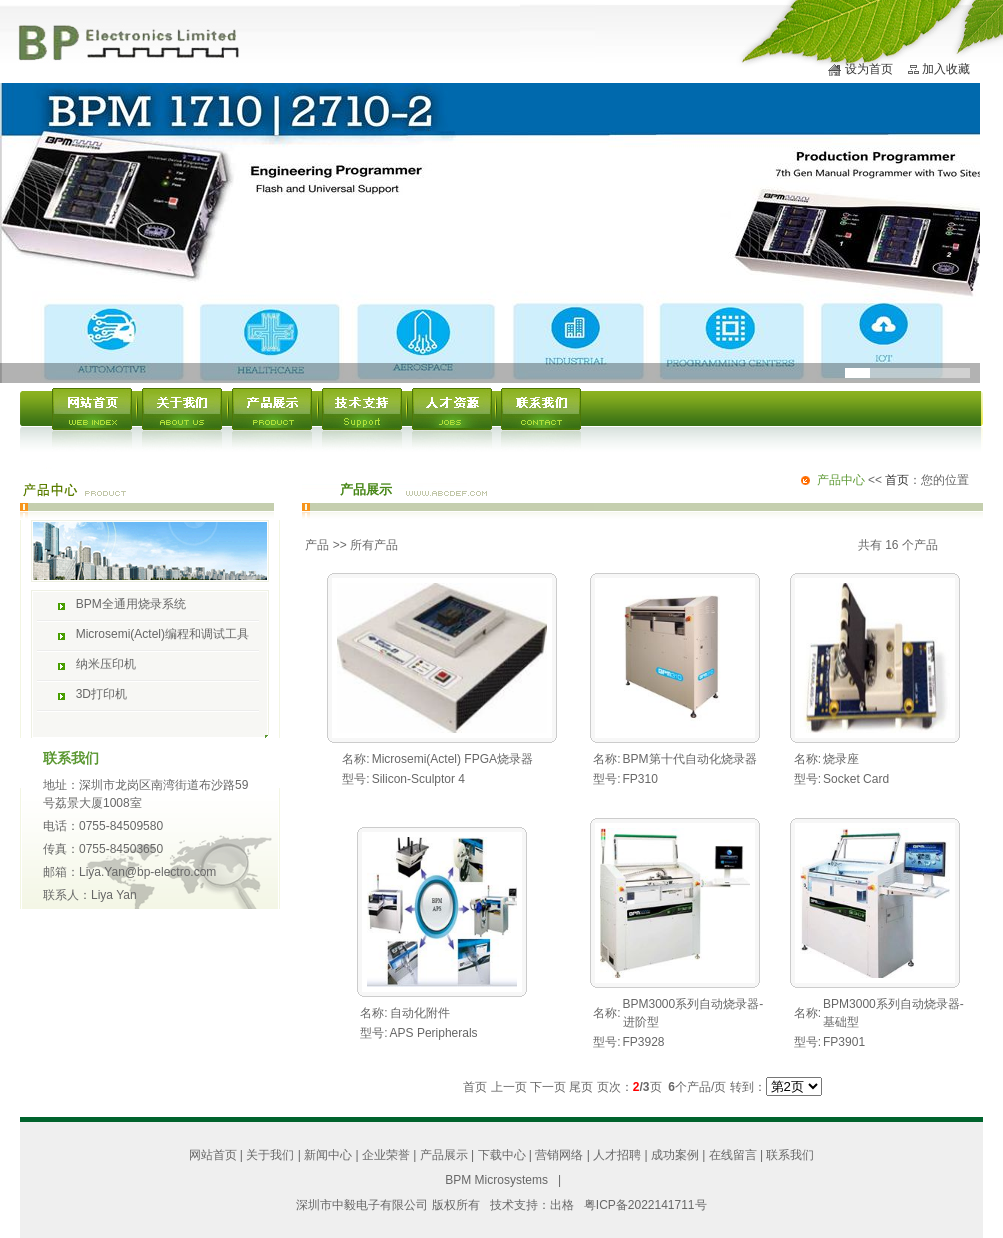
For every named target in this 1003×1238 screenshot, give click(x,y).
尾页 (581, 1087)
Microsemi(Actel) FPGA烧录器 (452, 759)
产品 (317, 545)
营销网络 (559, 1155)
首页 (897, 480)
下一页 (548, 1087)
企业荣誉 (386, 1155)
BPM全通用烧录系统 (131, 604)
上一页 (509, 1087)
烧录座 (841, 759)
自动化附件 (420, 1013)
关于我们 (270, 1155)
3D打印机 (101, 694)
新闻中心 (328, 1155)
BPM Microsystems (496, 1180)
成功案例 (675, 1155)
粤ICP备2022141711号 (645, 1205)
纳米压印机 (106, 664)
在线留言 (733, 1155)
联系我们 (790, 1155)
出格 (562, 1205)
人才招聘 (617, 1155)
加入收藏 (946, 69)
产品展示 (444, 1155)
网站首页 (213, 1155)
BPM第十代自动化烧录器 (690, 759)
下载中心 (502, 1155)
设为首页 (869, 69)
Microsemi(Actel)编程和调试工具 (162, 634)
